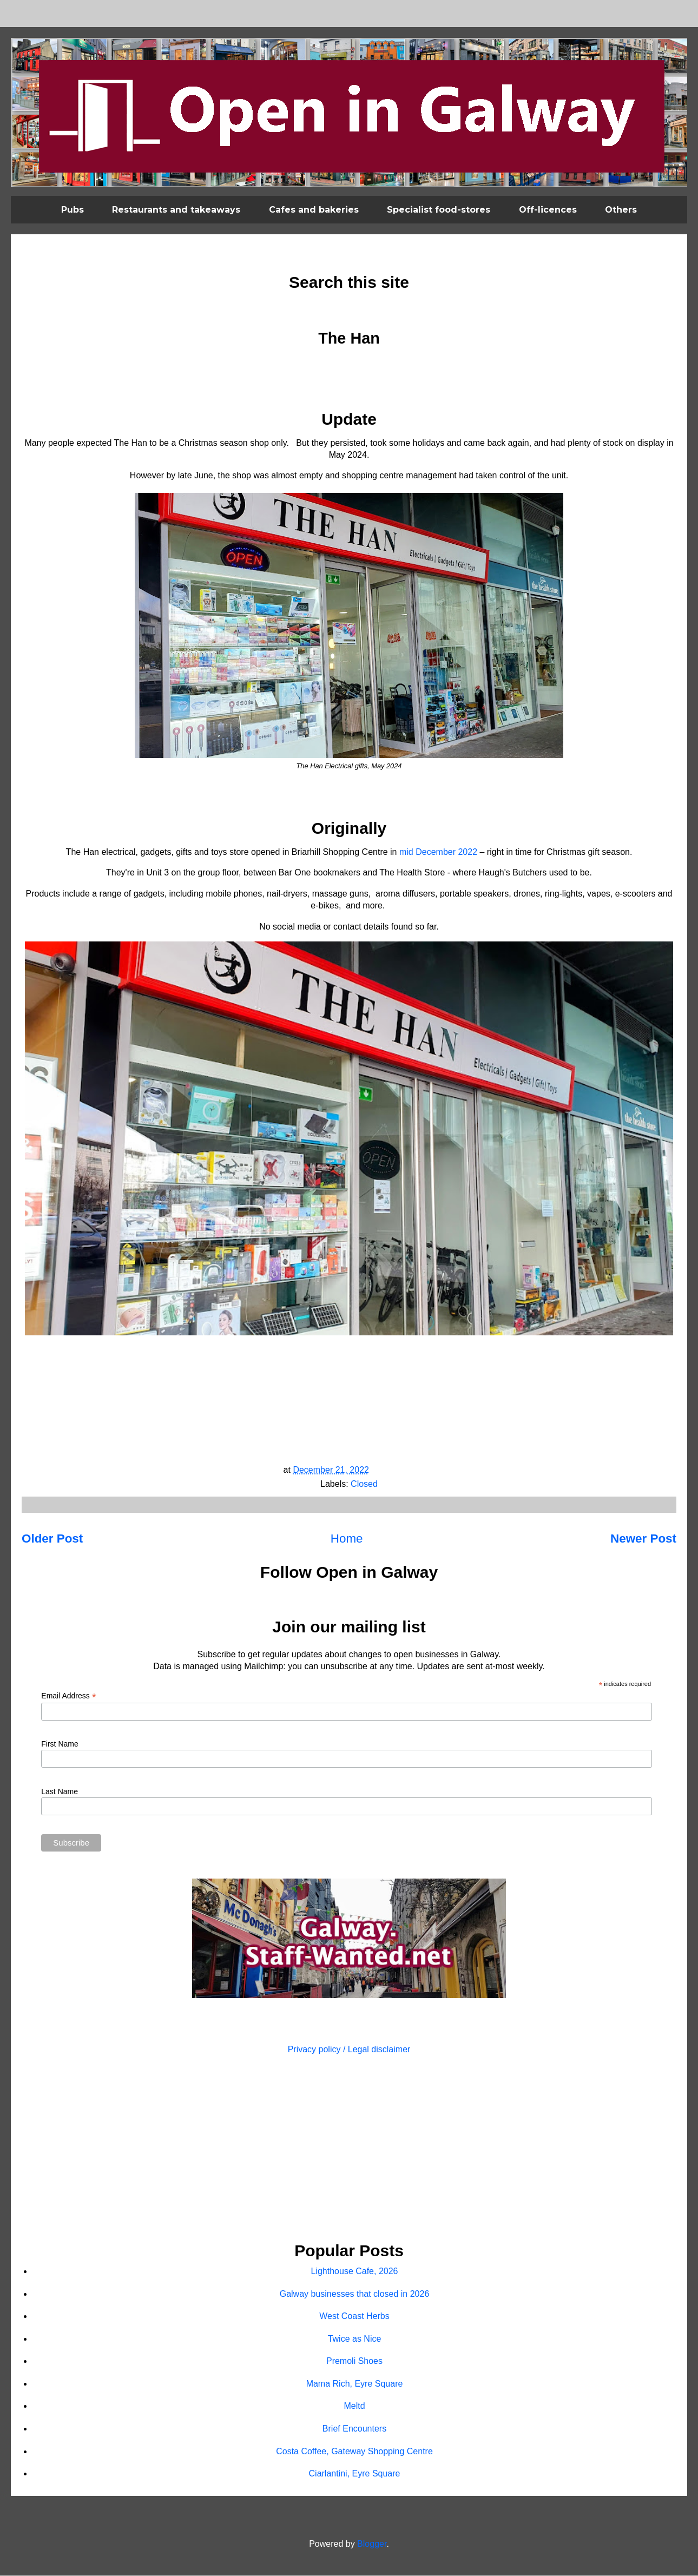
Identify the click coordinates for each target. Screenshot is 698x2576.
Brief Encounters (354, 2428)
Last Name (59, 1791)
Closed (364, 1483)
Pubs (72, 210)
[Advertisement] (349, 2149)
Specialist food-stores (438, 210)
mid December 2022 (438, 852)
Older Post (52, 1538)
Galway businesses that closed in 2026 (355, 2293)
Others (621, 210)
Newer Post (643, 1538)
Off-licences (548, 210)
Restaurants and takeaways (176, 210)
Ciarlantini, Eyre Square (354, 2473)
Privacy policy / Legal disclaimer (349, 2049)
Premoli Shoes (354, 2361)
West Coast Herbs (354, 2316)
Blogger (371, 2543)
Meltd (354, 2405)
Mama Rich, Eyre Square (354, 2383)
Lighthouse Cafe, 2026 (354, 2271)
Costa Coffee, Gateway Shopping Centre (354, 2451)
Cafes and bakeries (314, 210)
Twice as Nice (354, 2338)
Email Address (68, 1696)
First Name (59, 1744)
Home (347, 1538)
